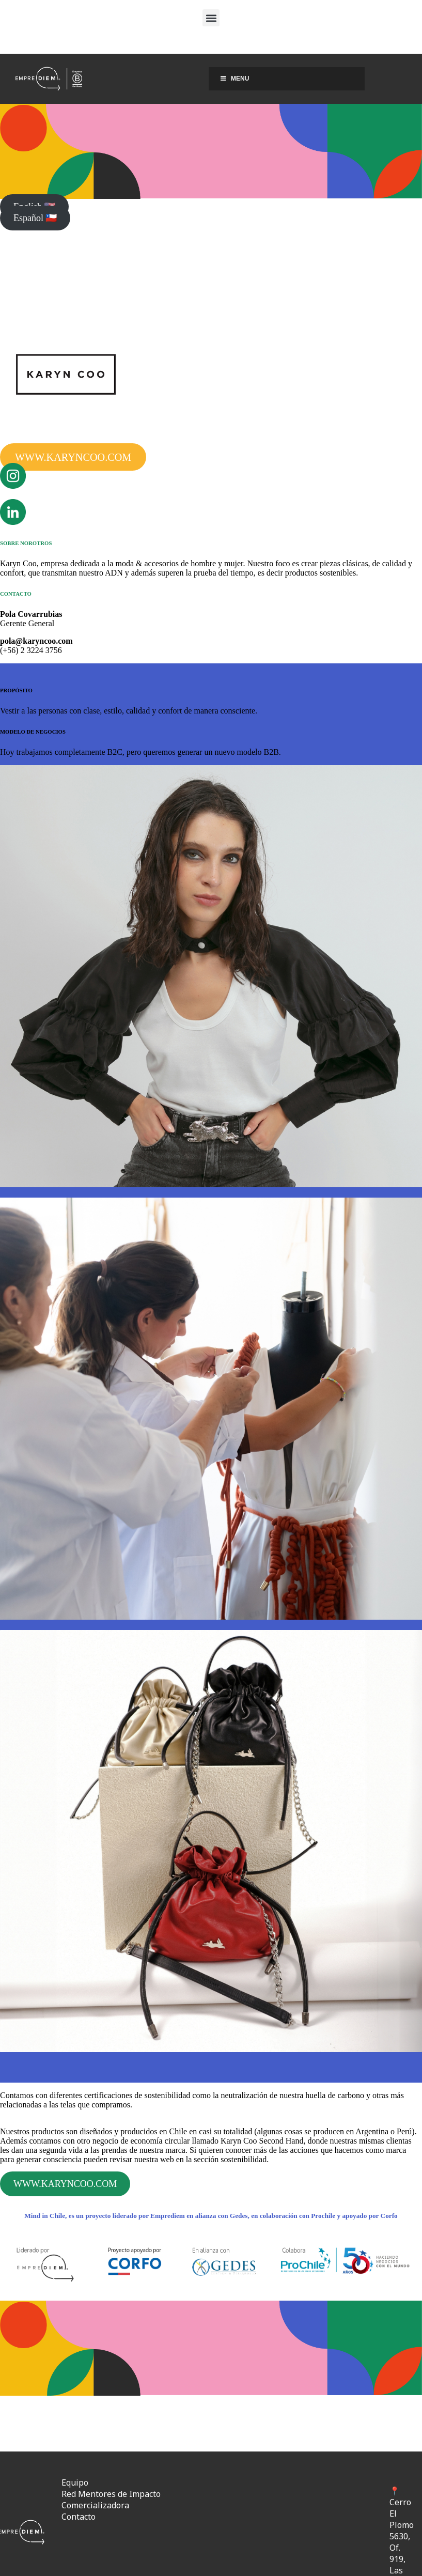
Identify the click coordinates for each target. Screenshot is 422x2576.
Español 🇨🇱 (35, 218)
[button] (211, 17)
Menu (234, 78)
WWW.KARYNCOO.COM (73, 456)
